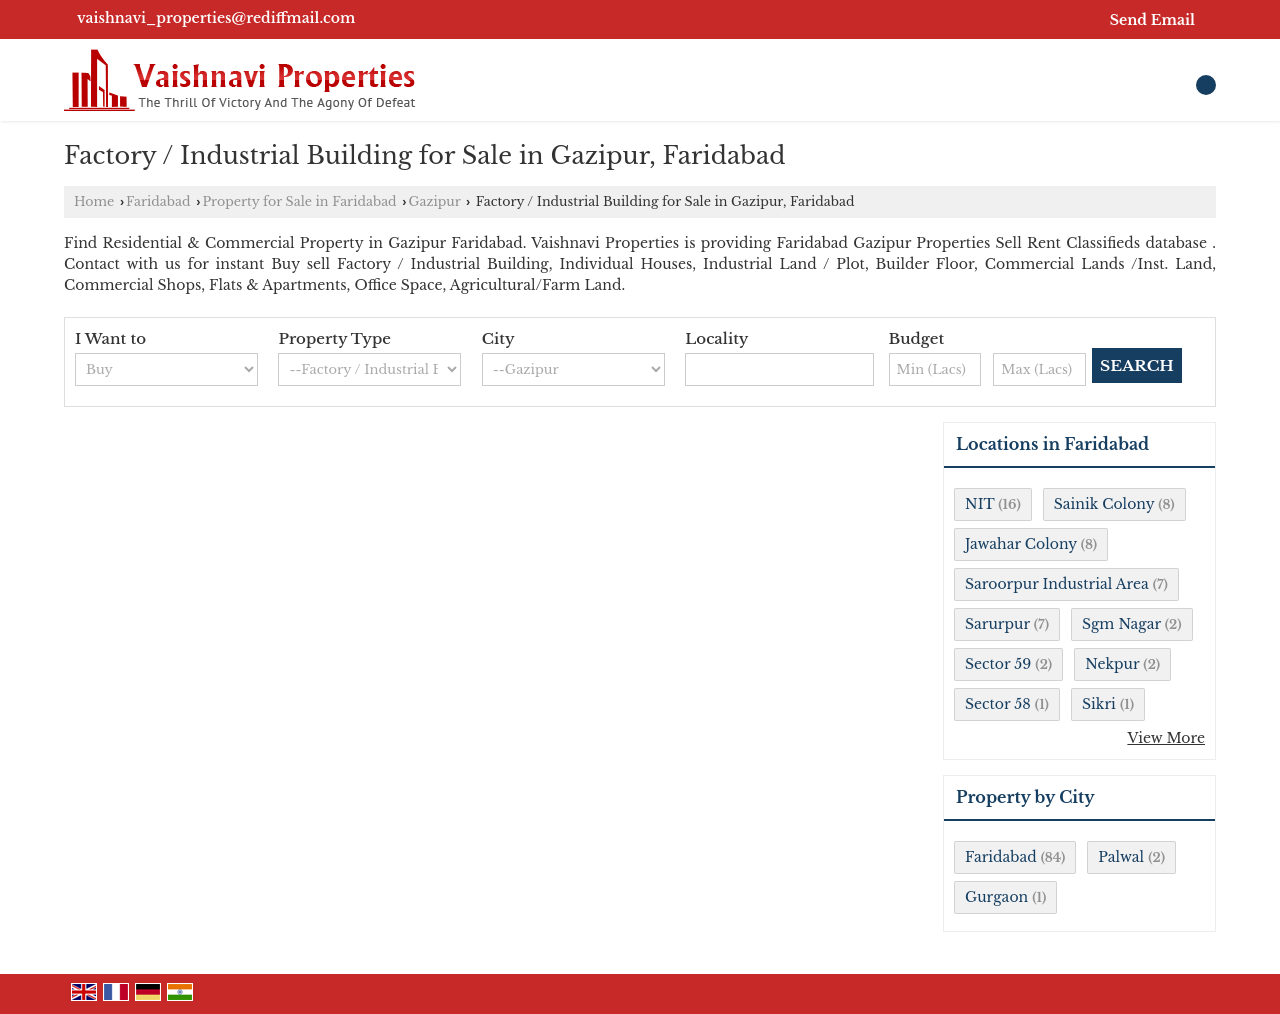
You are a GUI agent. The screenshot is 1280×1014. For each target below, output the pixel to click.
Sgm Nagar (1121, 624)
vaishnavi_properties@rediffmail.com (216, 18)
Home (94, 201)
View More (1166, 738)
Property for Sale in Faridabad (299, 201)
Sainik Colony (1104, 504)
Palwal (1121, 857)
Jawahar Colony (1021, 544)
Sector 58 (998, 704)
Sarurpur (997, 624)
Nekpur (1112, 664)
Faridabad (158, 201)
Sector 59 (998, 664)
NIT (979, 504)
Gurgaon (996, 897)
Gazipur (434, 201)
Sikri (1099, 704)
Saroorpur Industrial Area (1057, 584)
